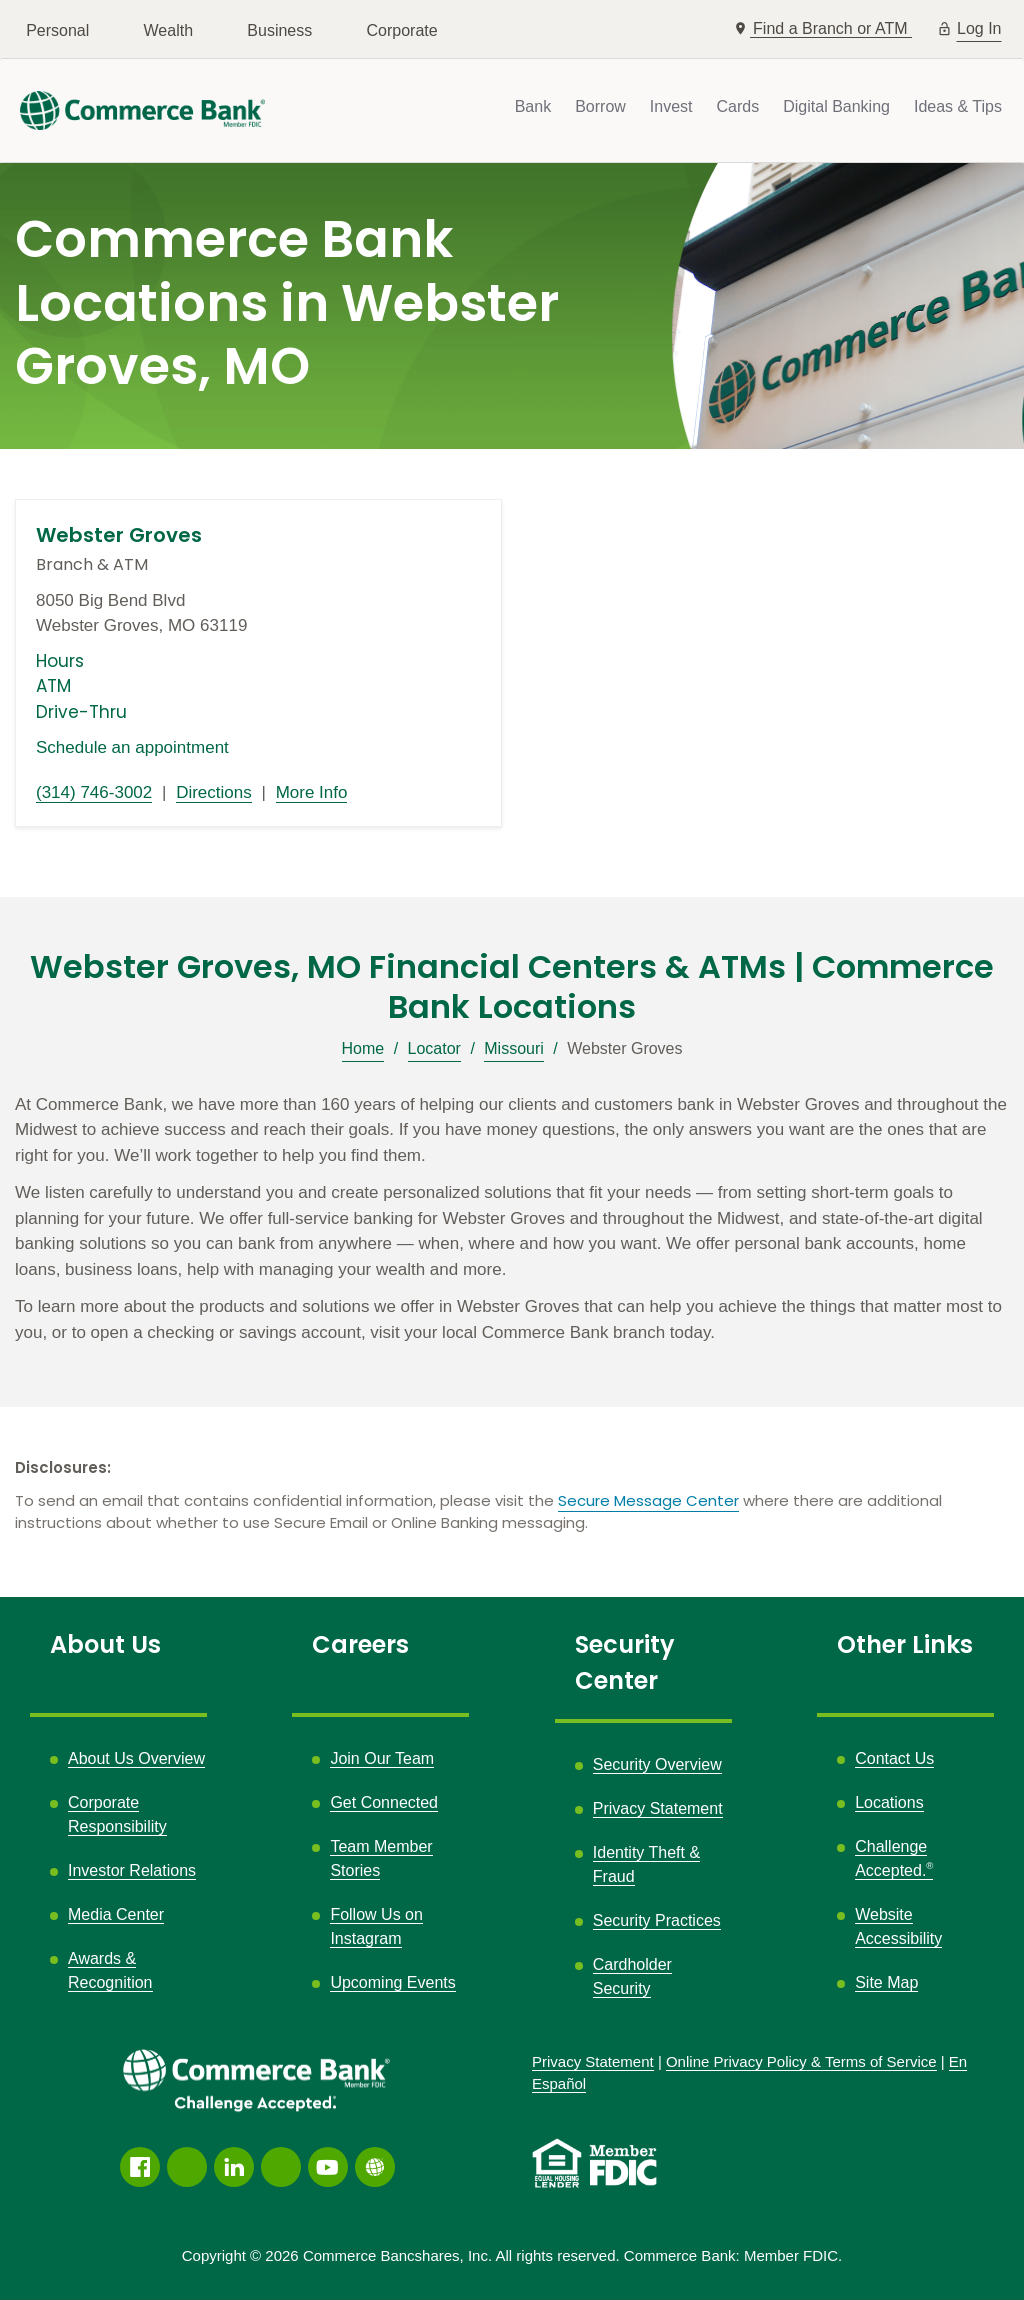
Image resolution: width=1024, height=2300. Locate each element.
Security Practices (657, 1920)
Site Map (886, 1982)
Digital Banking (836, 106)
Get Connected (384, 1802)
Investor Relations (132, 1870)
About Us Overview (136, 1758)
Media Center (116, 1914)
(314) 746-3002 (94, 792)
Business (279, 30)
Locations (889, 1802)
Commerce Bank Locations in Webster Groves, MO (287, 303)
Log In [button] (979, 26)
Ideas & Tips (958, 106)
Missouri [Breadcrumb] (514, 1048)
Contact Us (894, 1758)
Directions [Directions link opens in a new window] (214, 792)
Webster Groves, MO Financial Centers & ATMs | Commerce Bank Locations (512, 987)
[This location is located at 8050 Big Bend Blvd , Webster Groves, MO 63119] (258, 613)
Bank (533, 106)
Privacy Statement (658, 1808)
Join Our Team (382, 1758)
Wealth (169, 30)
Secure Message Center (648, 1500)
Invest (671, 106)
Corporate (402, 30)
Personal (57, 30)
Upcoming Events (392, 1982)
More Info (312, 792)
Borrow (600, 106)
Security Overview (657, 1764)
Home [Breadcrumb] (363, 1048)
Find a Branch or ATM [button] (832, 28)
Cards (738, 106)
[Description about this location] (512, 1219)
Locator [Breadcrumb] (434, 1048)
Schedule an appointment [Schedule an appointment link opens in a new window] (132, 747)
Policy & (801, 2061)
